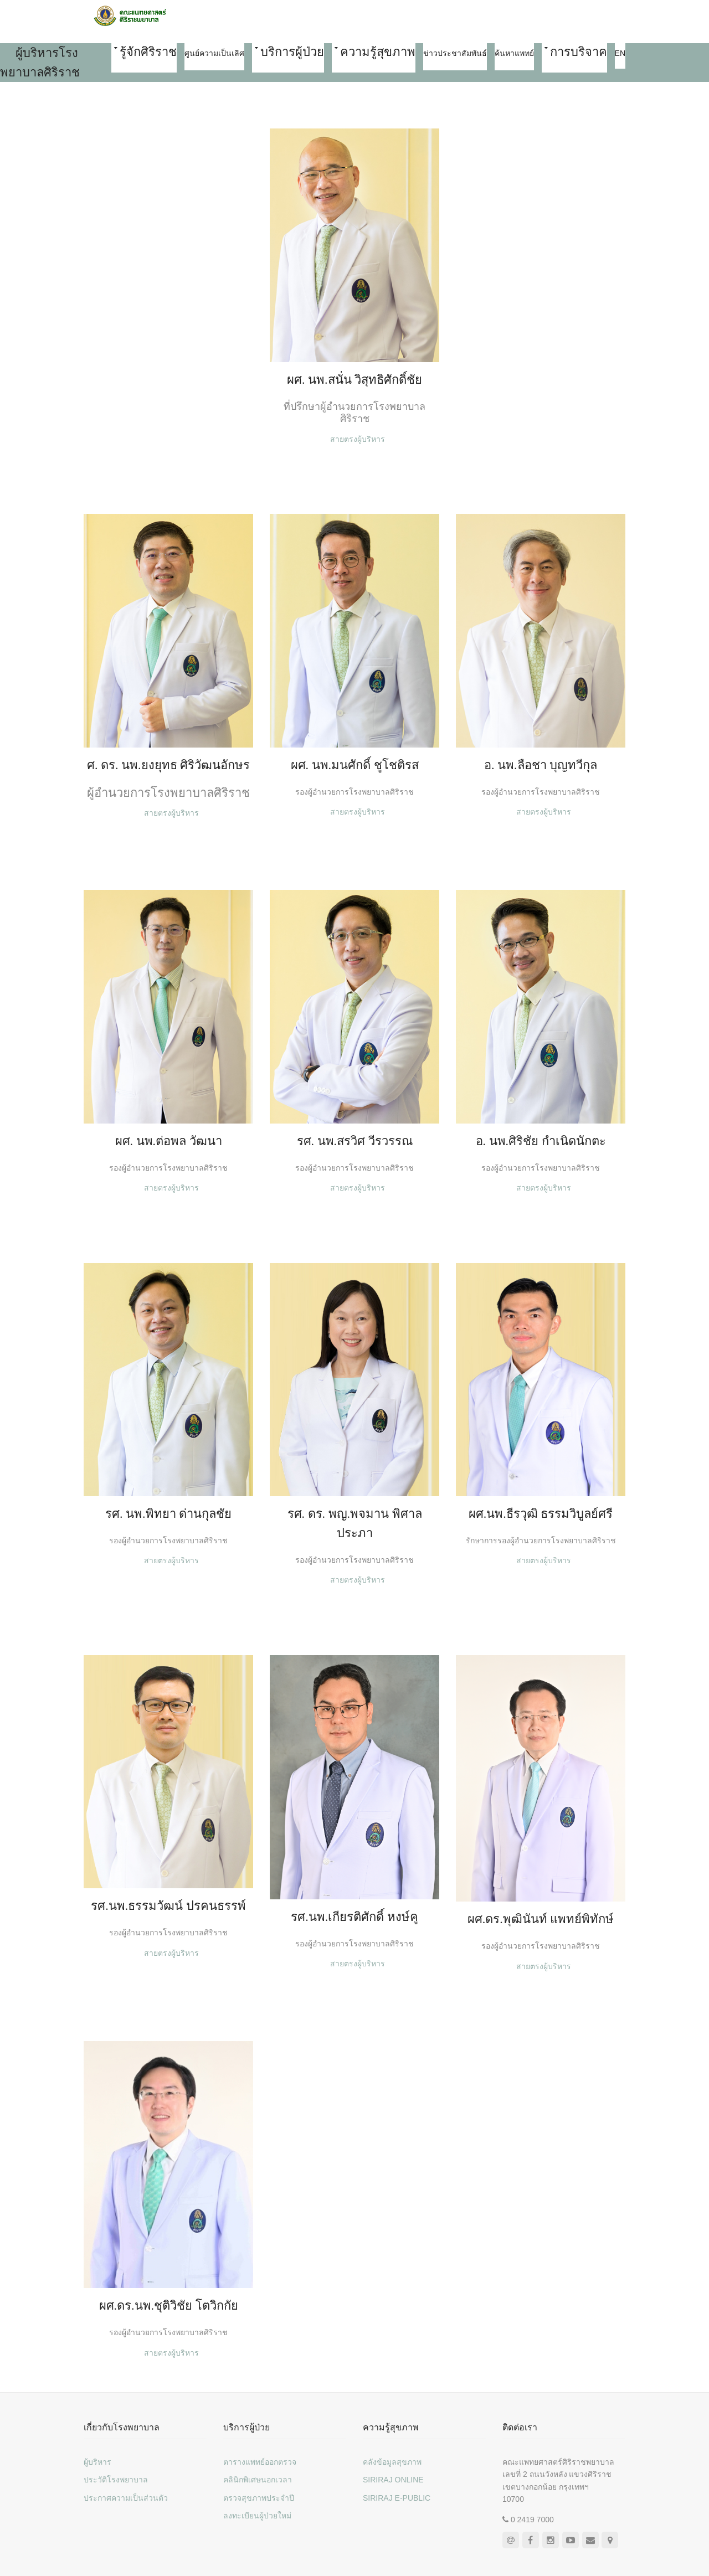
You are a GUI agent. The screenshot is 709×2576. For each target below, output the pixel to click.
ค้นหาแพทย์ (514, 53)
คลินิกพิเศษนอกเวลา (257, 2479)
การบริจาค (578, 52)
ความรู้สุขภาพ (377, 52)
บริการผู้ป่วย (292, 52)
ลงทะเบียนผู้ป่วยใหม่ (257, 2515)
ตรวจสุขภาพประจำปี (258, 2497)
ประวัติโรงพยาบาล (116, 2479)
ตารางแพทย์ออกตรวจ (259, 2461)
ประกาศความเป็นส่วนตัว (126, 2497)
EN (620, 53)
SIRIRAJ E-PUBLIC (396, 2497)
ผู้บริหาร (97, 2461)
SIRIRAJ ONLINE (393, 2479)
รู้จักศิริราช (148, 52)
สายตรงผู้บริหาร (357, 439)
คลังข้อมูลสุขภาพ (392, 2461)
